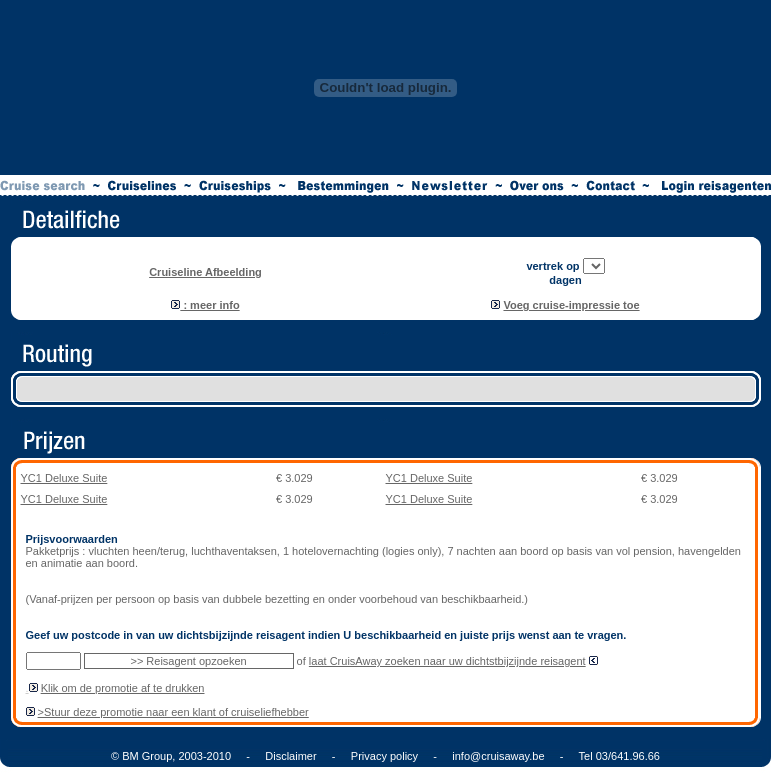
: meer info (205, 305)
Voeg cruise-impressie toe (571, 305)
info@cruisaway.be (498, 756)
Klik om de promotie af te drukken (123, 688)
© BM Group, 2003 (157, 756)
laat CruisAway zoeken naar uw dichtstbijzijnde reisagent (447, 661)
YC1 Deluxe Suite (64, 478)
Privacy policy (384, 756)
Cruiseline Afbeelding (205, 272)
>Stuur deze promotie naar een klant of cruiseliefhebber (173, 712)
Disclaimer (290, 756)
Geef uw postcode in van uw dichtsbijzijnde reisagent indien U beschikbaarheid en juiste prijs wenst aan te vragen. (326, 635)
